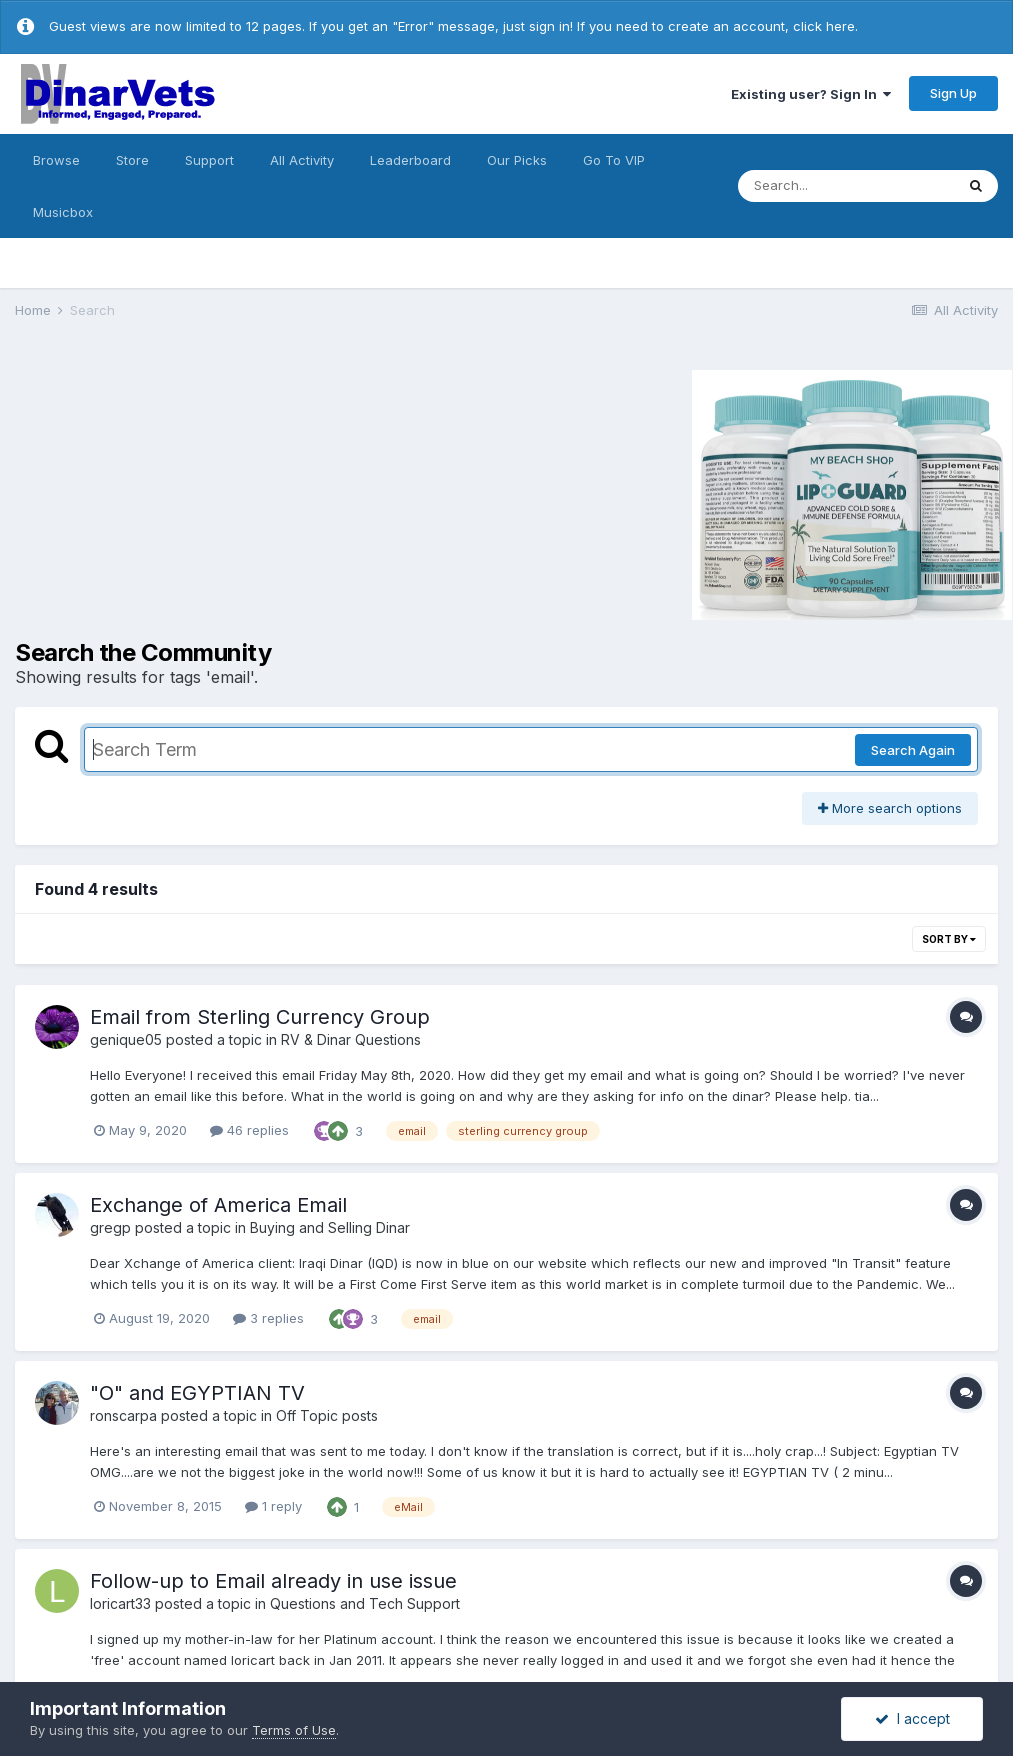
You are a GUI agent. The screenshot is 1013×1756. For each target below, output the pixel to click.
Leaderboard (410, 160)
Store (132, 160)
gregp (110, 1227)
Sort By (949, 939)
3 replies (268, 1318)
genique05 (126, 1039)
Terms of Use (294, 1730)
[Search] (846, 186)
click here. (825, 26)
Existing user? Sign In (811, 94)
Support (209, 160)
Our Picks (517, 160)
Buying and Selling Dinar (330, 1227)
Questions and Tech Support (365, 1603)
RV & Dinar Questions (351, 1039)
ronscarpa (123, 1415)
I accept (912, 1718)
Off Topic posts (327, 1415)
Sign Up (953, 93)
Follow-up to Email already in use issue (273, 1581)
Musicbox (63, 212)
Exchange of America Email (218, 1205)
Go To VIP (614, 160)
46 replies (249, 1130)
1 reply (273, 1506)
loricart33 (120, 1603)
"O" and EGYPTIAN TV (197, 1393)
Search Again (913, 750)
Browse (56, 160)
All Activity (302, 160)
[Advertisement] (184, 492)
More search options (890, 808)
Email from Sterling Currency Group (260, 1017)
